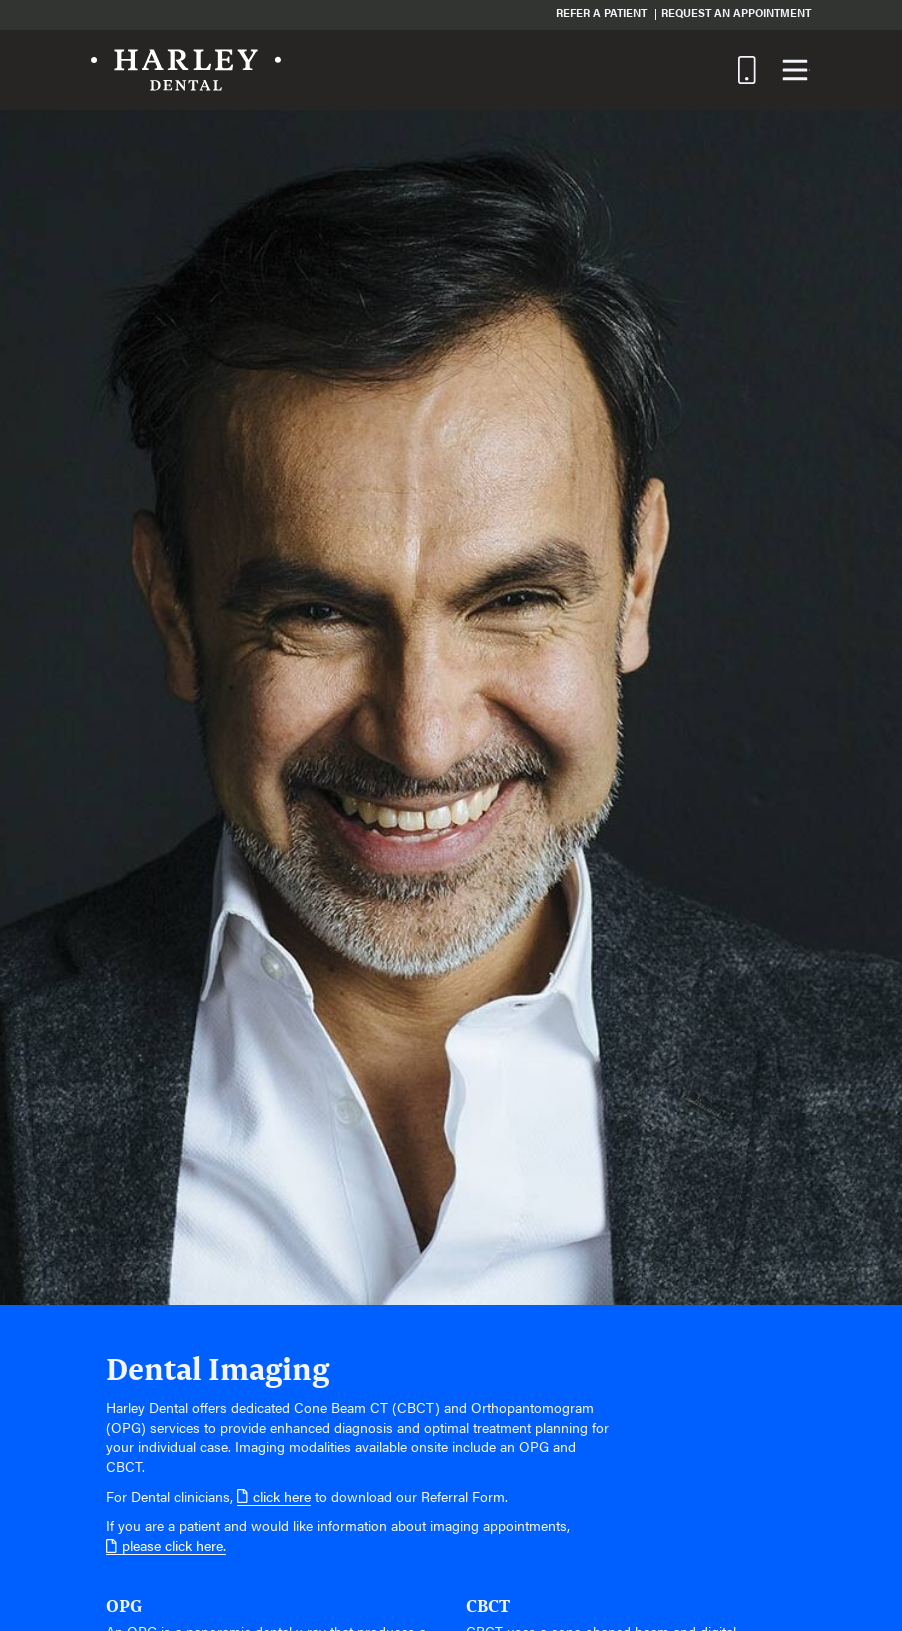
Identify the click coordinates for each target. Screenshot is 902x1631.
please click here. (166, 1545)
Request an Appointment (736, 12)
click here (274, 1496)
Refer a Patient (601, 12)
